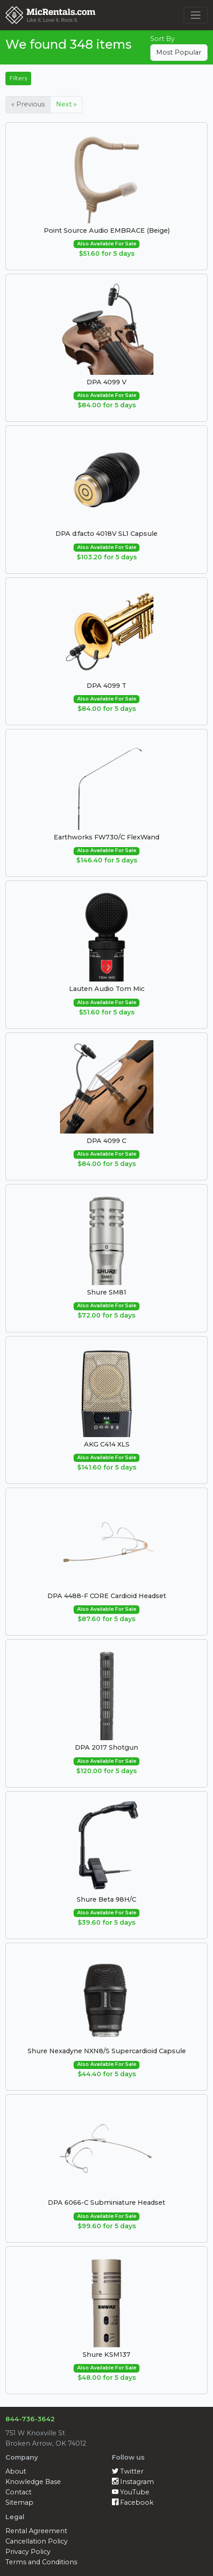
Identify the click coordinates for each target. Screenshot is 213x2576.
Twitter (128, 2471)
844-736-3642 (30, 2419)
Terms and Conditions (41, 2562)
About (15, 2471)
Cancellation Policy (36, 2541)
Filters (18, 78)
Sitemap (19, 2502)
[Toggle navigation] (196, 15)
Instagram (133, 2482)
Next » (66, 104)
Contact (18, 2492)
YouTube (130, 2492)
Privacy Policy (28, 2552)
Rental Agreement (36, 2531)
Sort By (162, 39)
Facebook (132, 2502)
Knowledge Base (33, 2482)
